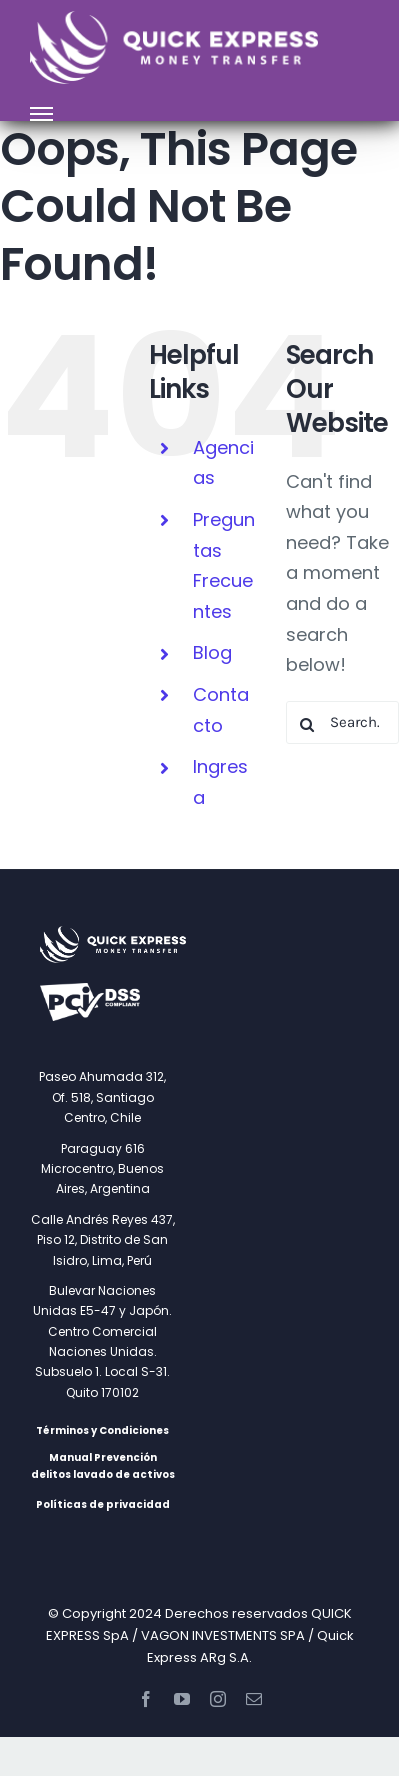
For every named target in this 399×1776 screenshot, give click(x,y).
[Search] (307, 724)
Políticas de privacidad (103, 1504)
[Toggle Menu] (42, 114)
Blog (212, 652)
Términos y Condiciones (102, 1430)
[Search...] (342, 722)
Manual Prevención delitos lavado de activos (103, 1466)
